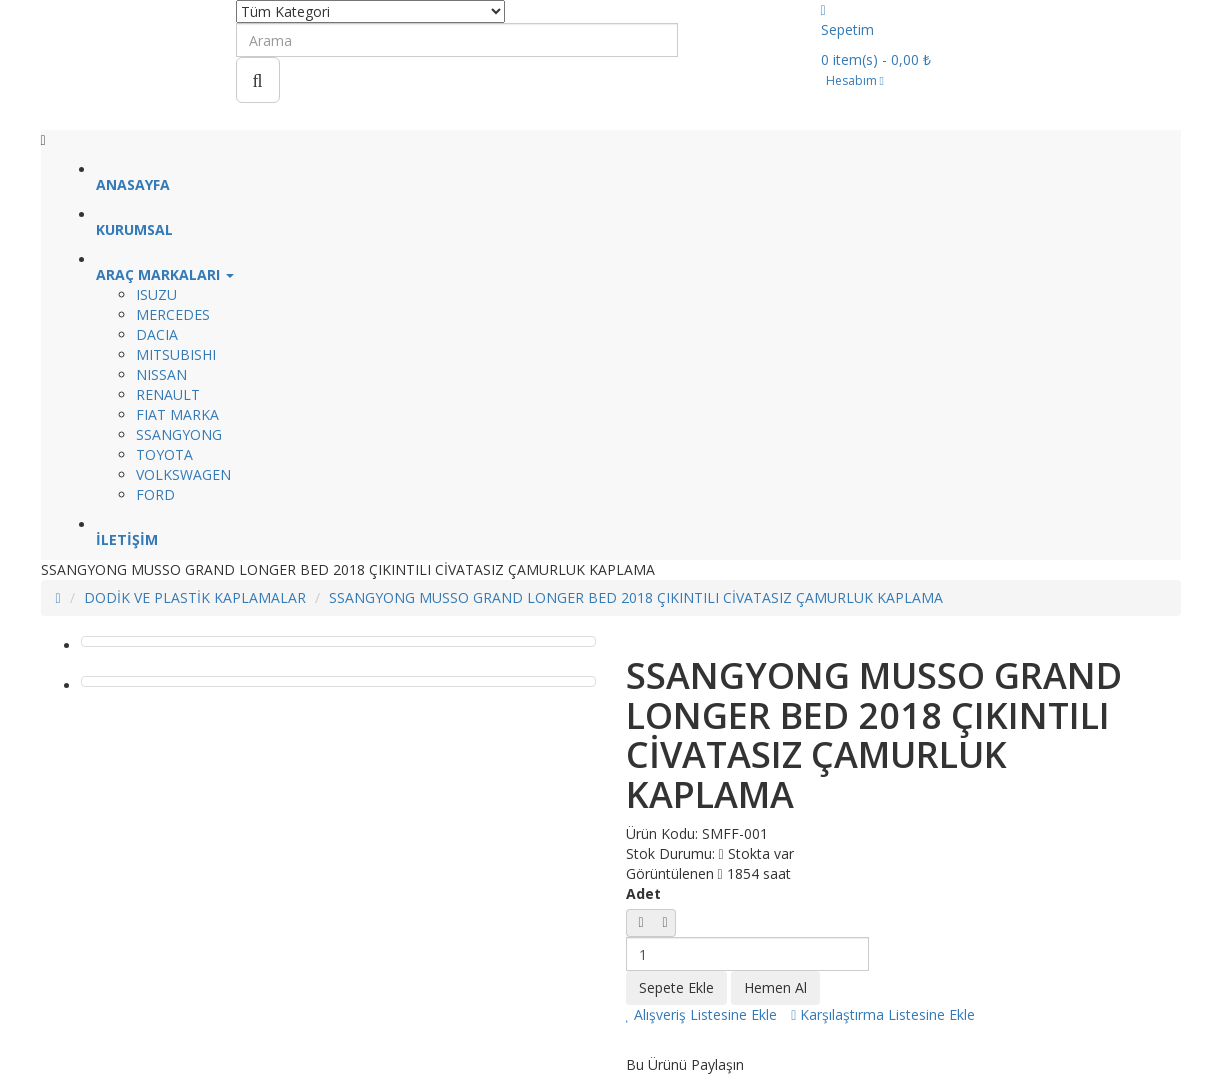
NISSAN (161, 374)
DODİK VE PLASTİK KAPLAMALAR (195, 597)
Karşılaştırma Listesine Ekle (883, 1014)
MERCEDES (173, 314)
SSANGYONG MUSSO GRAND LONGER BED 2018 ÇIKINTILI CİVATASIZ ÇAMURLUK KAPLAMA (636, 597)
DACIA (157, 334)
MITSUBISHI (176, 354)
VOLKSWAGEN (183, 474)
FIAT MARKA (177, 414)
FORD (155, 494)
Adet (643, 893)
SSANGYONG (179, 434)
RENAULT (168, 394)
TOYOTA (164, 454)
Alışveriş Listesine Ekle (702, 1014)
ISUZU (156, 294)
